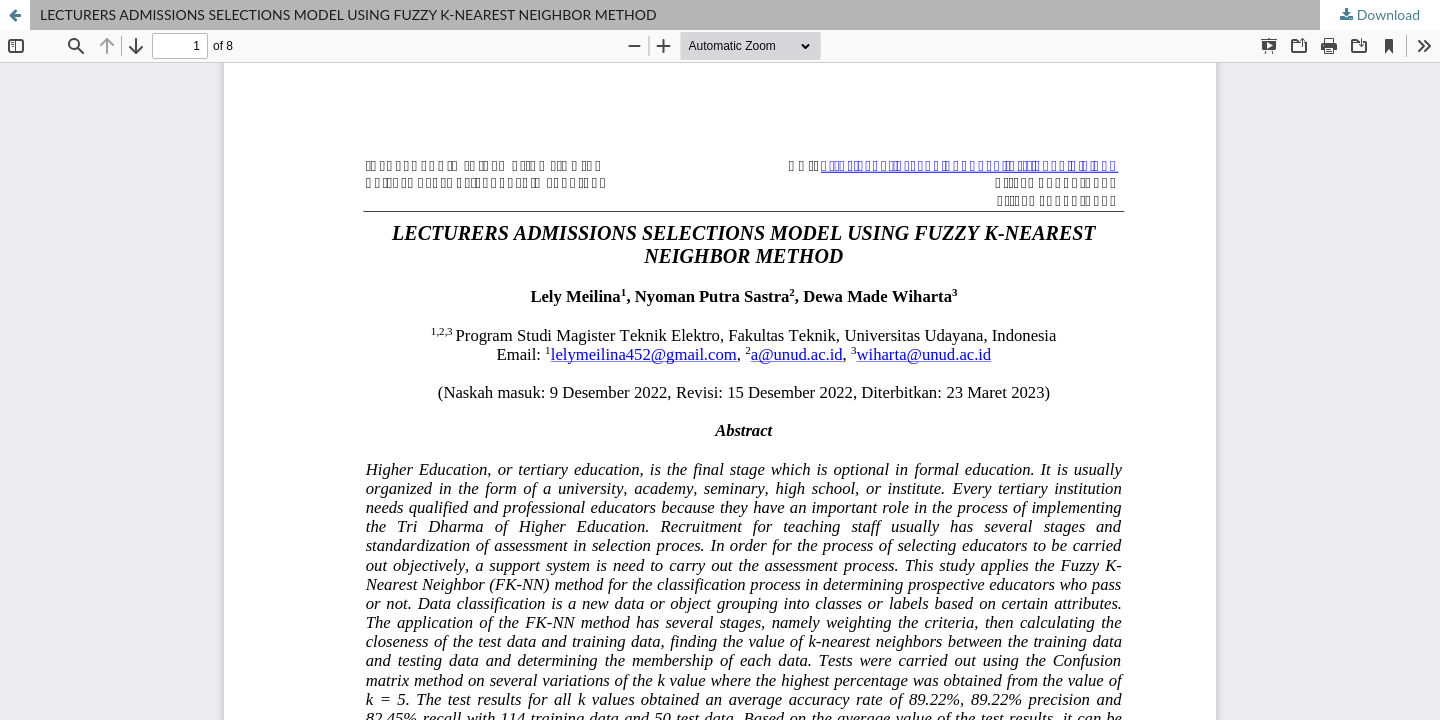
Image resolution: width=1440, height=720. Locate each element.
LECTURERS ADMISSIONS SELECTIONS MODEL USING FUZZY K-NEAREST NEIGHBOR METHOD (348, 14)
